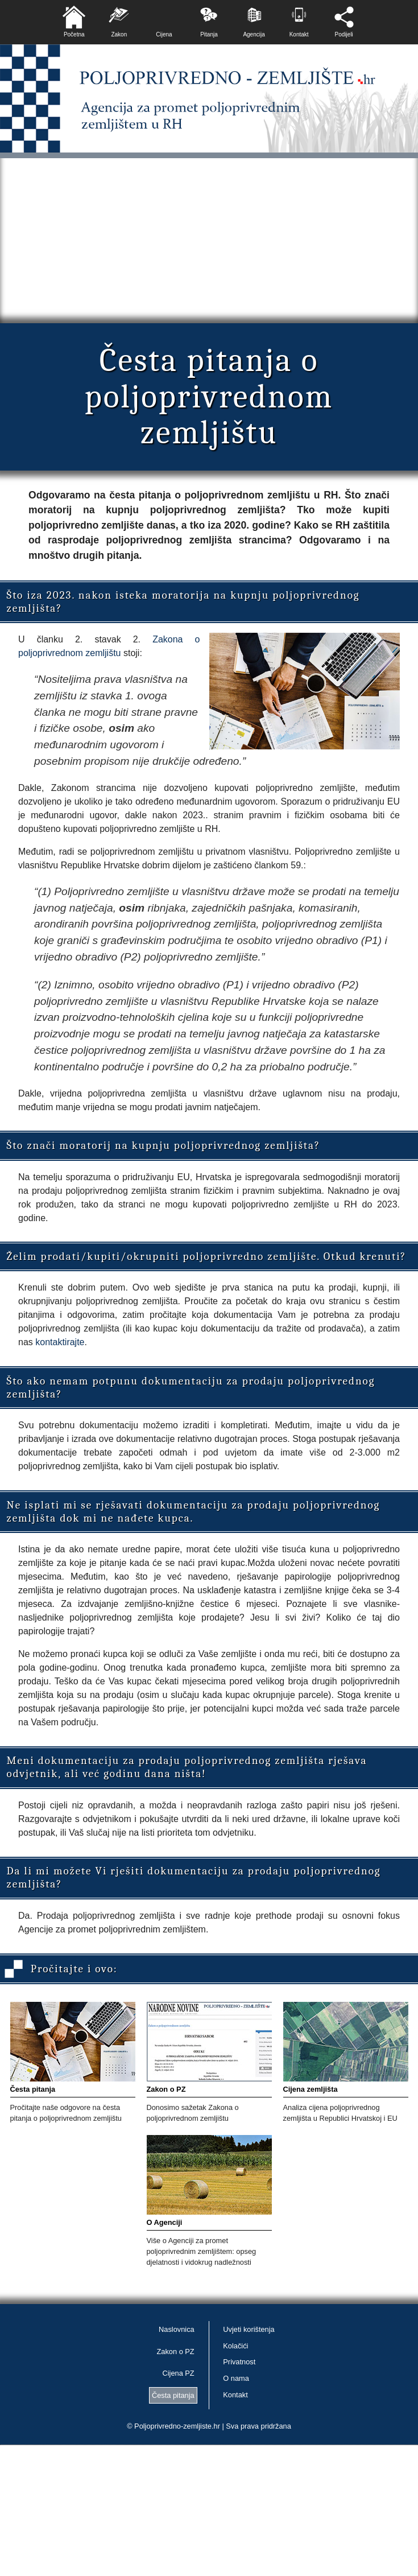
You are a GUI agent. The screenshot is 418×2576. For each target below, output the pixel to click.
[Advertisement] (209, 238)
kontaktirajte (59, 1342)
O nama (236, 2378)
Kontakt (299, 34)
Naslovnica (176, 2329)
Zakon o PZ (175, 2351)
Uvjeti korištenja (248, 2329)
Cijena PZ (178, 2373)
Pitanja (209, 34)
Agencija (253, 34)
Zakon (119, 34)
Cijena (164, 34)
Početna (74, 34)
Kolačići (235, 2346)
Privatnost (239, 2361)
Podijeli (344, 34)
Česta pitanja (173, 2395)
